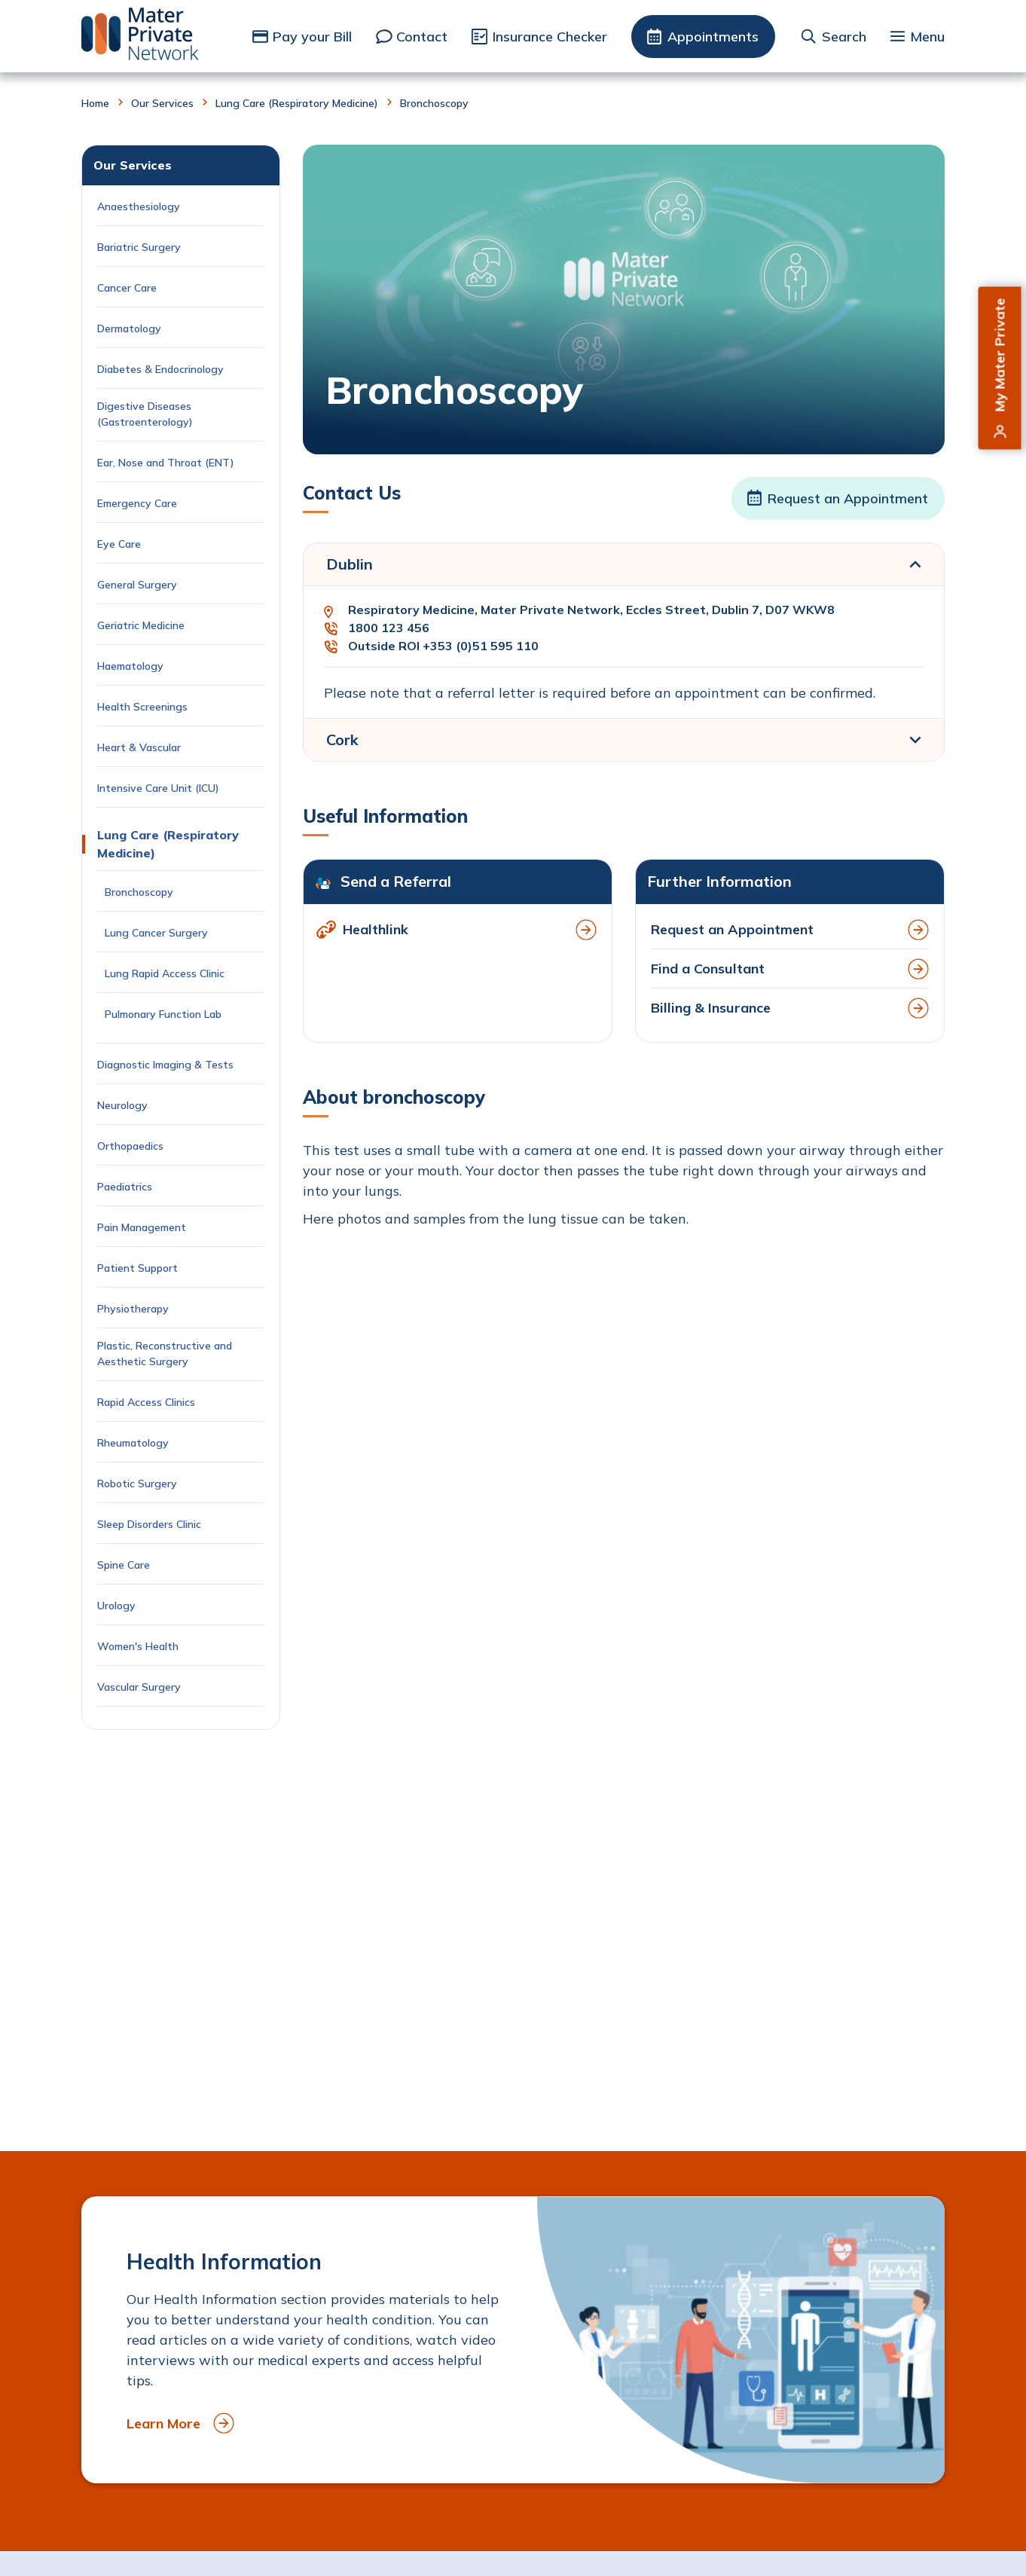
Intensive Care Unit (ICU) (158, 788)
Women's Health (138, 1646)
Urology (116, 1605)
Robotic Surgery (137, 1483)
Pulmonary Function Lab (163, 1014)
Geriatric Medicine (141, 625)
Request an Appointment (848, 498)
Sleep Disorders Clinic (149, 1524)
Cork (342, 739)
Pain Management (141, 1227)
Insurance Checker (550, 36)
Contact (421, 36)
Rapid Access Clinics (146, 1402)
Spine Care (125, 1565)
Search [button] (844, 36)
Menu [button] (927, 36)
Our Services (162, 103)
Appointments (713, 36)
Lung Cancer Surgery (158, 933)
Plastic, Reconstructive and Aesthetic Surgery (164, 1353)
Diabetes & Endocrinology (160, 369)
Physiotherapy (133, 1309)
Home (95, 103)
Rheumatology (133, 1443)
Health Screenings (142, 707)
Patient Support (137, 1268)
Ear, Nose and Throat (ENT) (167, 462)
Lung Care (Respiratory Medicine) (296, 103)
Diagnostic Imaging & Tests (165, 1064)
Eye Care (119, 544)
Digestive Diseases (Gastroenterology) (145, 414)
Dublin (349, 564)
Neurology (122, 1105)
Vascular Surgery (139, 1687)
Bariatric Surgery (139, 247)
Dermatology (129, 328)
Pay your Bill (312, 36)
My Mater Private (1000, 355)
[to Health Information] (513, 2339)
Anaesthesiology (138, 206)
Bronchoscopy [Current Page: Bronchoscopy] (140, 892)
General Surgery (137, 584)
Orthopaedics (130, 1146)
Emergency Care (137, 503)
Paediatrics (124, 1186)
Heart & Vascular (139, 747)
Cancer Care (128, 288)
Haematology (130, 666)
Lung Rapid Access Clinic (166, 973)
